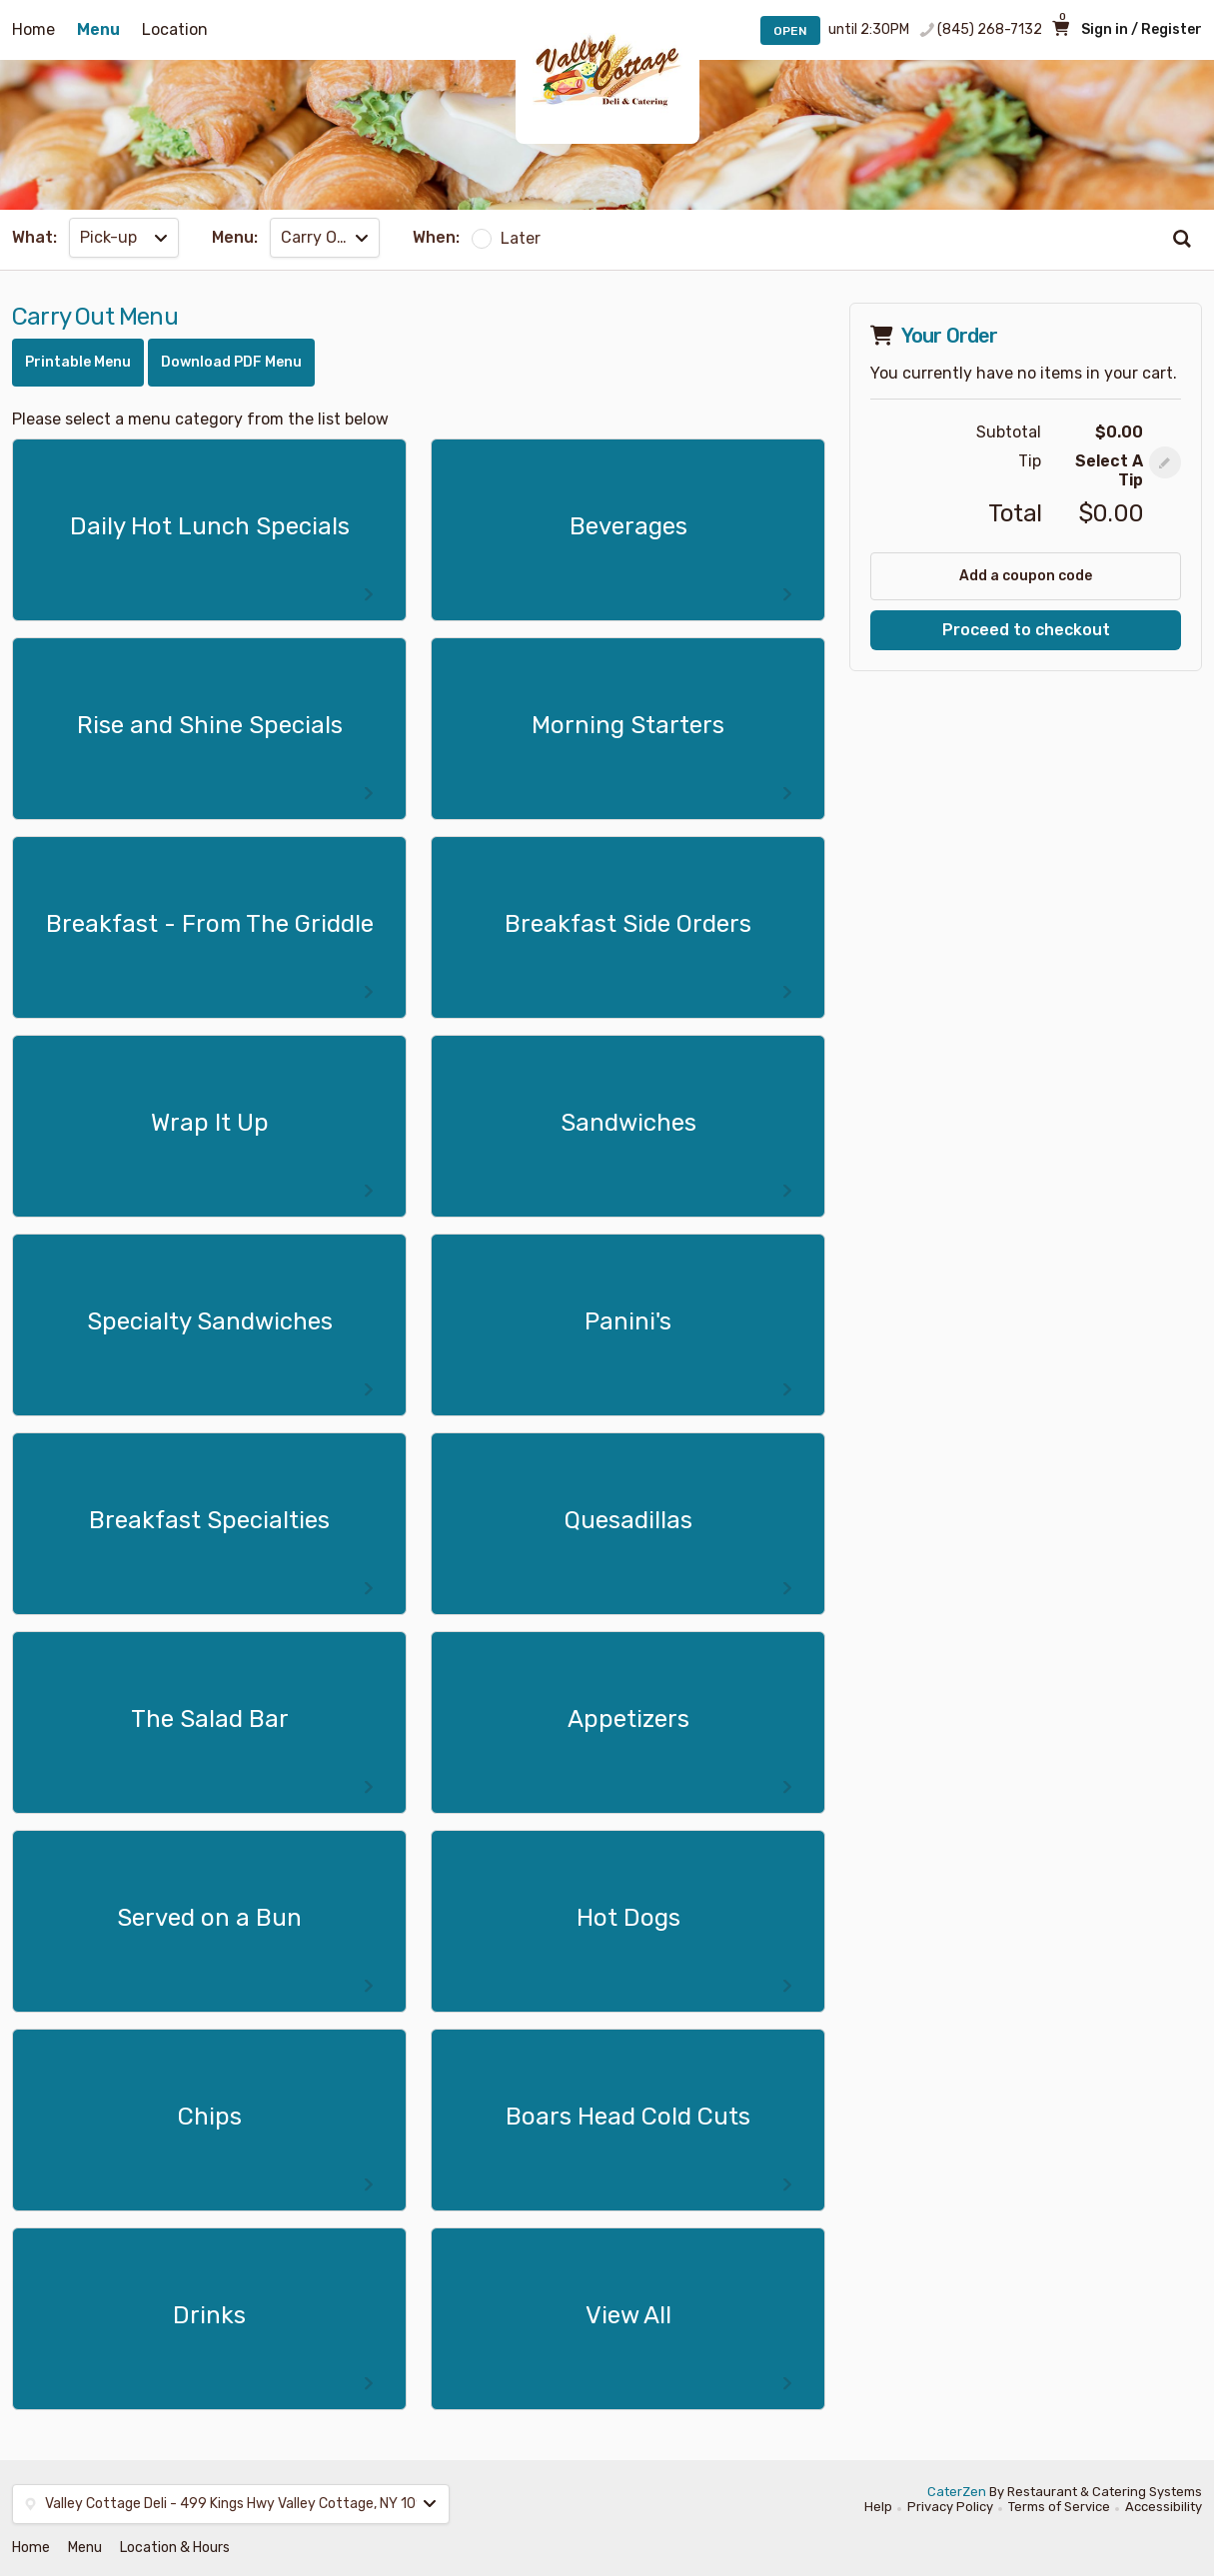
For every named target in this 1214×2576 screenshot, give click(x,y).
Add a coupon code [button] (1025, 575)
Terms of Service (1059, 2506)
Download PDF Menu (231, 362)
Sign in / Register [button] (1141, 29)
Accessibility (1163, 2506)
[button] (1165, 462)
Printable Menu (78, 362)
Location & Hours (175, 2547)
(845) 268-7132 (989, 29)
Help (878, 2506)
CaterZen (956, 2491)
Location (175, 29)
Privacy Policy (950, 2506)
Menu (98, 29)
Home (33, 29)
